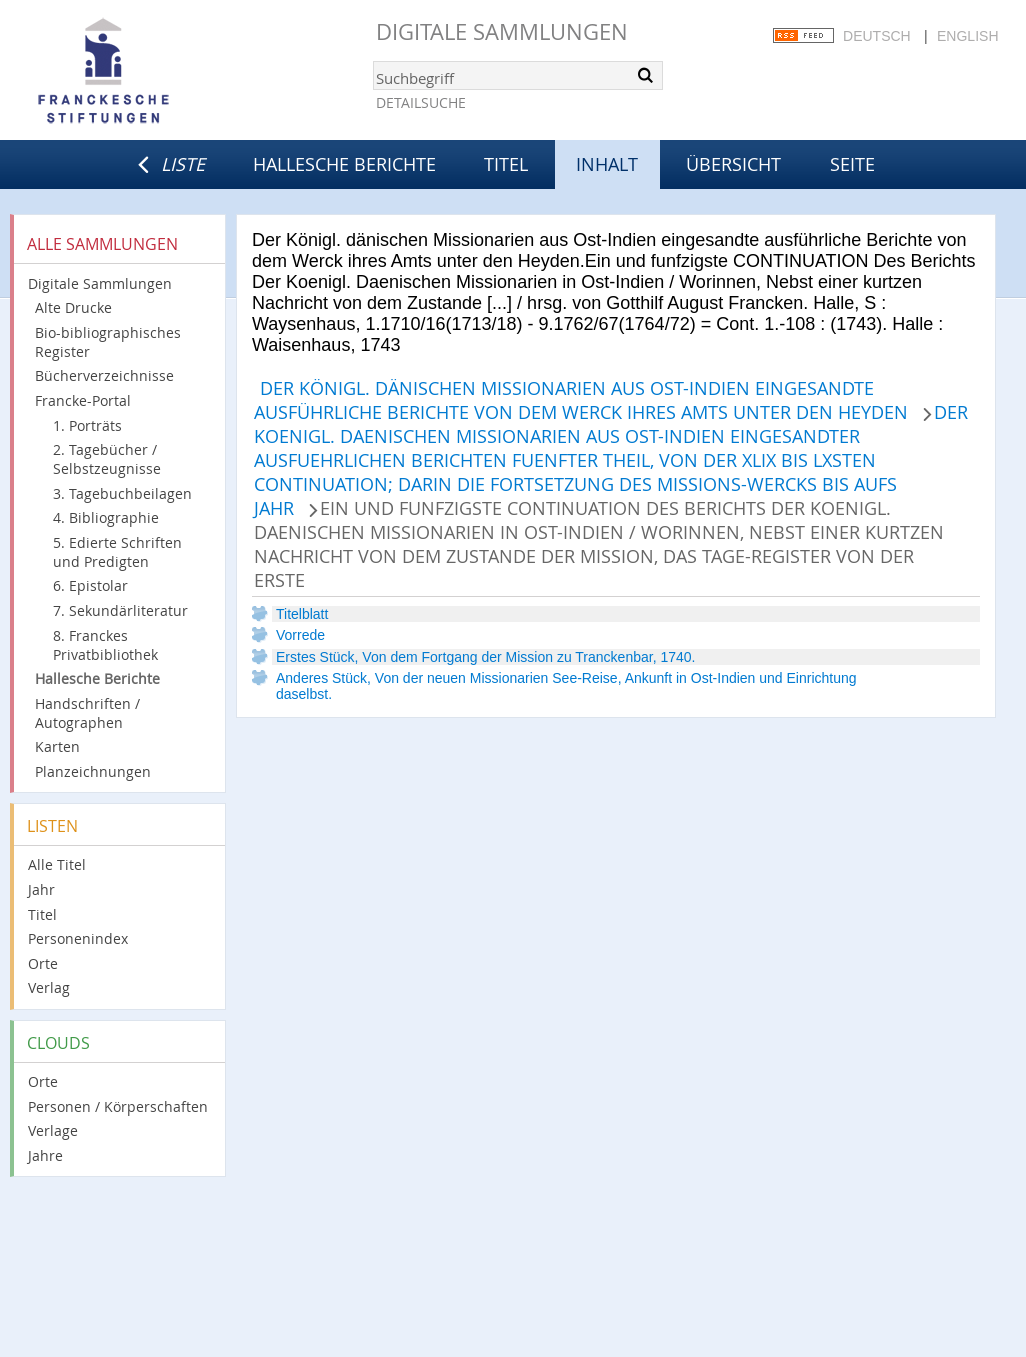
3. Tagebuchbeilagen (122, 493)
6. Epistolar (90, 585)
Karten (57, 746)
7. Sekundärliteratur (120, 610)
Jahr (41, 889)
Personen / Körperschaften (118, 1106)
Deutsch (877, 36)
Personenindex (78, 938)
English (967, 36)
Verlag (49, 987)
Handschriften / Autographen (87, 713)
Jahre (45, 1155)
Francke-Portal (83, 400)
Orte (43, 963)
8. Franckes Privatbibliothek (105, 645)
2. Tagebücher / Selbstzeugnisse (107, 459)
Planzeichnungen (93, 771)
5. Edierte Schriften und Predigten (117, 552)
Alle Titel (57, 864)
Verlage (53, 1130)
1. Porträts (87, 425)
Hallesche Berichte (344, 164)
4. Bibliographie (106, 517)
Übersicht (733, 164)
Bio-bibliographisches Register (108, 342)
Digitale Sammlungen (502, 31)
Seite (852, 164)
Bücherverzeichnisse (104, 375)
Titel (506, 164)
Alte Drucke (73, 307)
